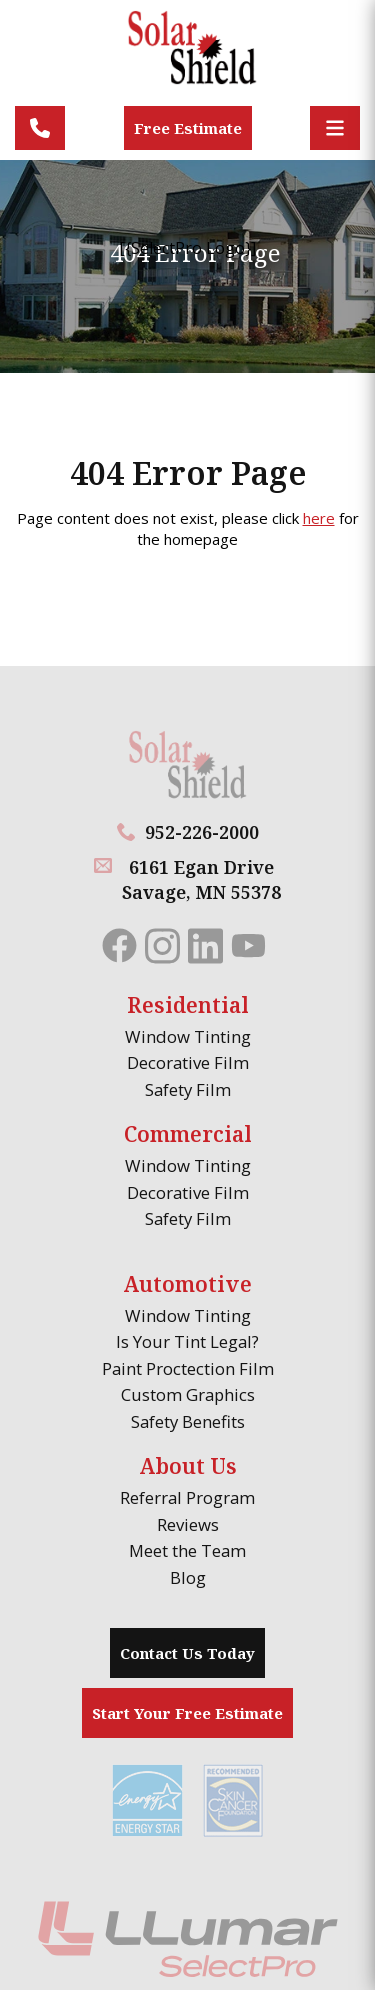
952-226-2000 (202, 832)
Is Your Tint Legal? (187, 1341)
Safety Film (188, 1089)
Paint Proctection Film (188, 1368)
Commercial (188, 1134)
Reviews (188, 1524)
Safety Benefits (188, 1421)
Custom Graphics (188, 1394)
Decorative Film (188, 1062)
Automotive (187, 1284)
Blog (188, 1577)
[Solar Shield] (188, 58)
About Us (188, 1466)
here (319, 518)
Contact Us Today (187, 1653)
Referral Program (187, 1497)
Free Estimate (188, 128)
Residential (188, 1005)
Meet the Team (187, 1550)
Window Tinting (188, 1036)
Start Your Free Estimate (187, 1713)
